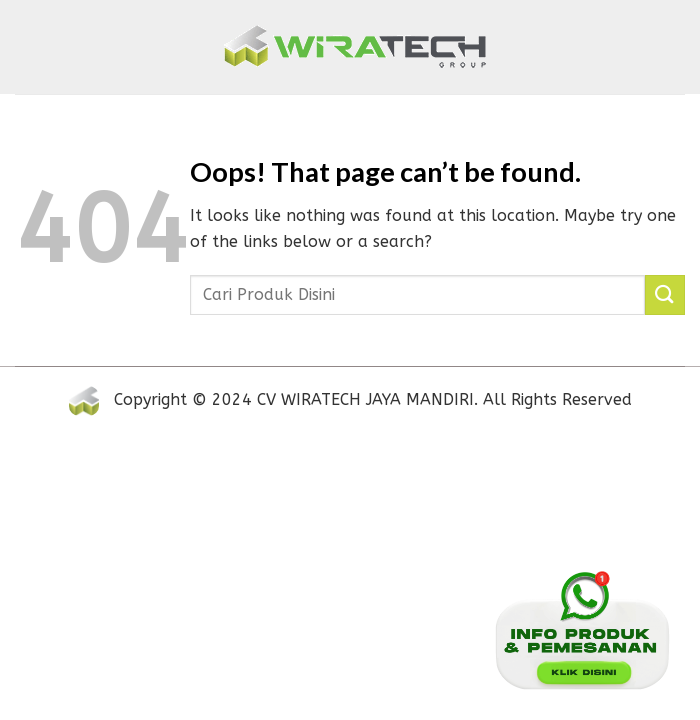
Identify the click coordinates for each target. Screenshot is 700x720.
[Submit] (665, 294)
